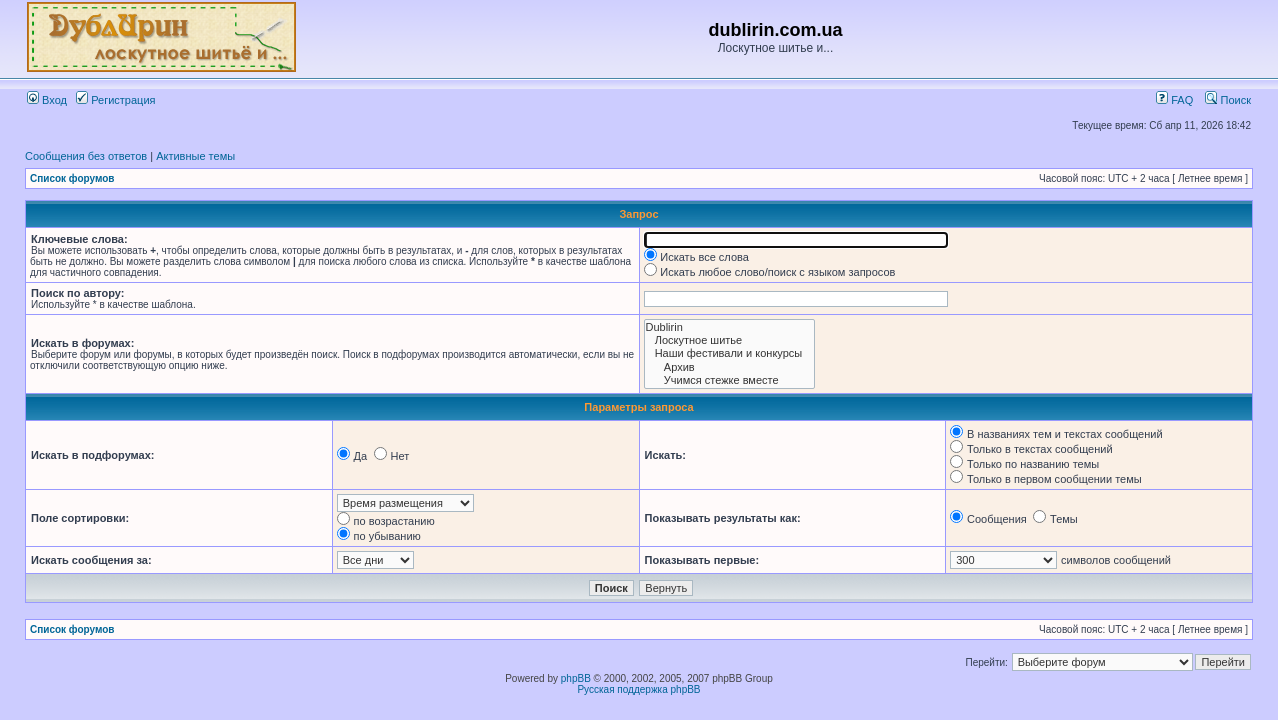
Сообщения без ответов (86, 156)
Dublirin (730, 327)
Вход (47, 100)
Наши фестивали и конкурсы (730, 353)
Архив (730, 367)
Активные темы (195, 156)
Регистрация (115, 100)
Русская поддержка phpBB (638, 689)
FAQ (1174, 100)
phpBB (576, 678)
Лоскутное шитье (730, 340)
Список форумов (72, 178)
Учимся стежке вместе (730, 380)
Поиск (1228, 100)
